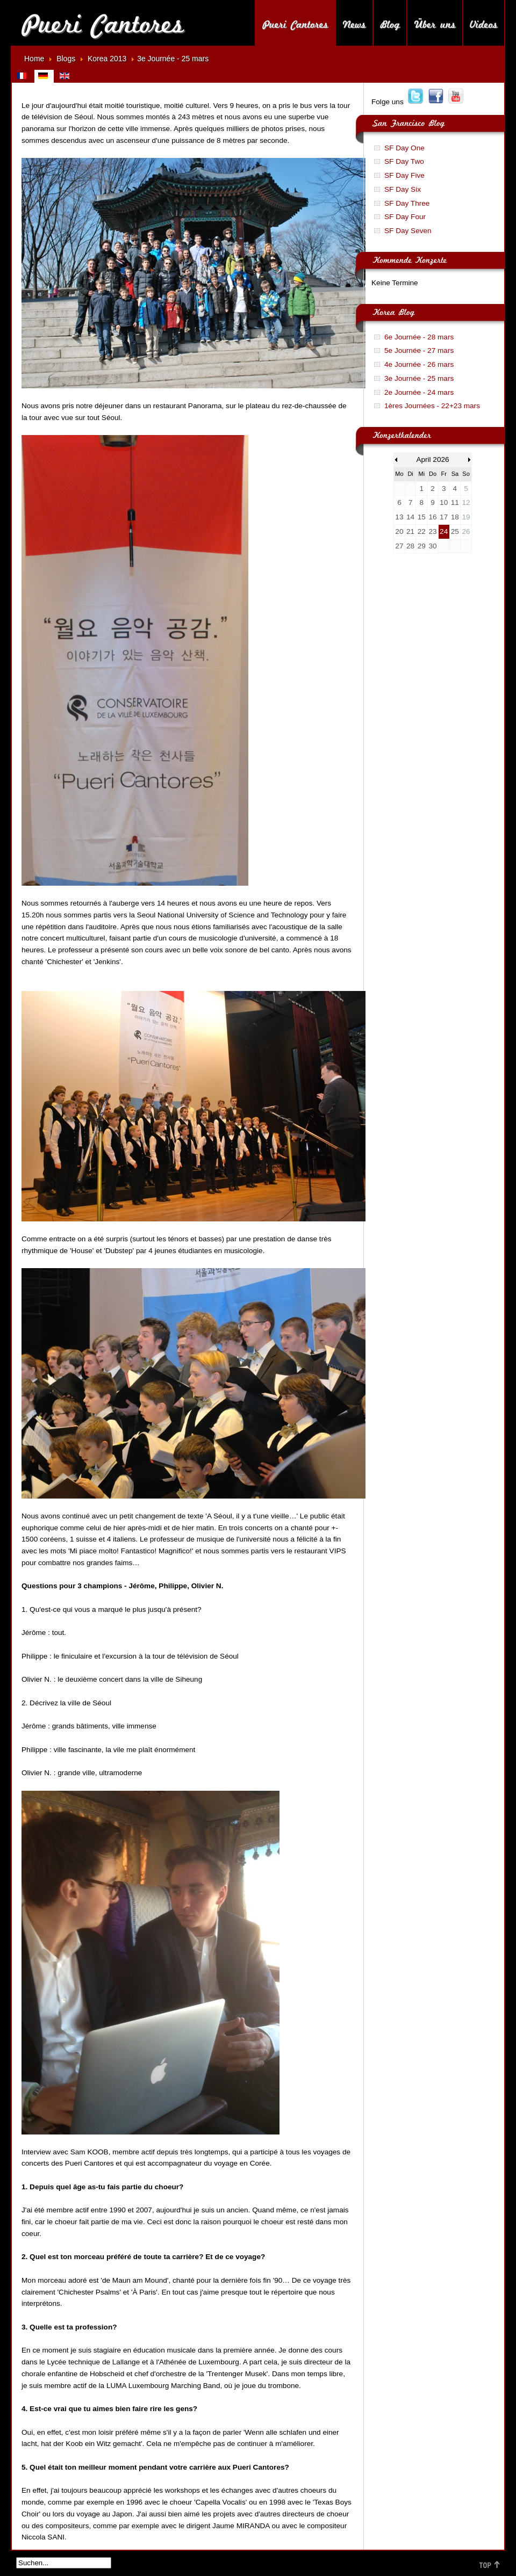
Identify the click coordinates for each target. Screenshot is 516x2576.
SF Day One (404, 148)
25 (455, 531)
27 (399, 546)
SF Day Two (404, 161)
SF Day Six (402, 189)
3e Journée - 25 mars (419, 378)
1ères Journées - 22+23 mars (432, 406)
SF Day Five (404, 175)
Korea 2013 (107, 58)
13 (399, 517)
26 (466, 531)
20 (399, 531)
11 (455, 502)
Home (34, 58)
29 (422, 546)
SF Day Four (405, 217)
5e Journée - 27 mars (419, 350)
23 (432, 531)
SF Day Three (406, 203)
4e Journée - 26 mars (419, 364)
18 (455, 517)
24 (444, 531)
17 (444, 517)
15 (422, 517)
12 (466, 502)
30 (432, 546)
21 (410, 531)
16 (432, 517)
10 (444, 502)
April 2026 (432, 459)
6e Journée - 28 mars (419, 337)
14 (410, 517)
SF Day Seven (408, 231)
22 (422, 531)
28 (410, 546)
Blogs (65, 58)
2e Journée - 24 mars (419, 392)
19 (466, 517)
